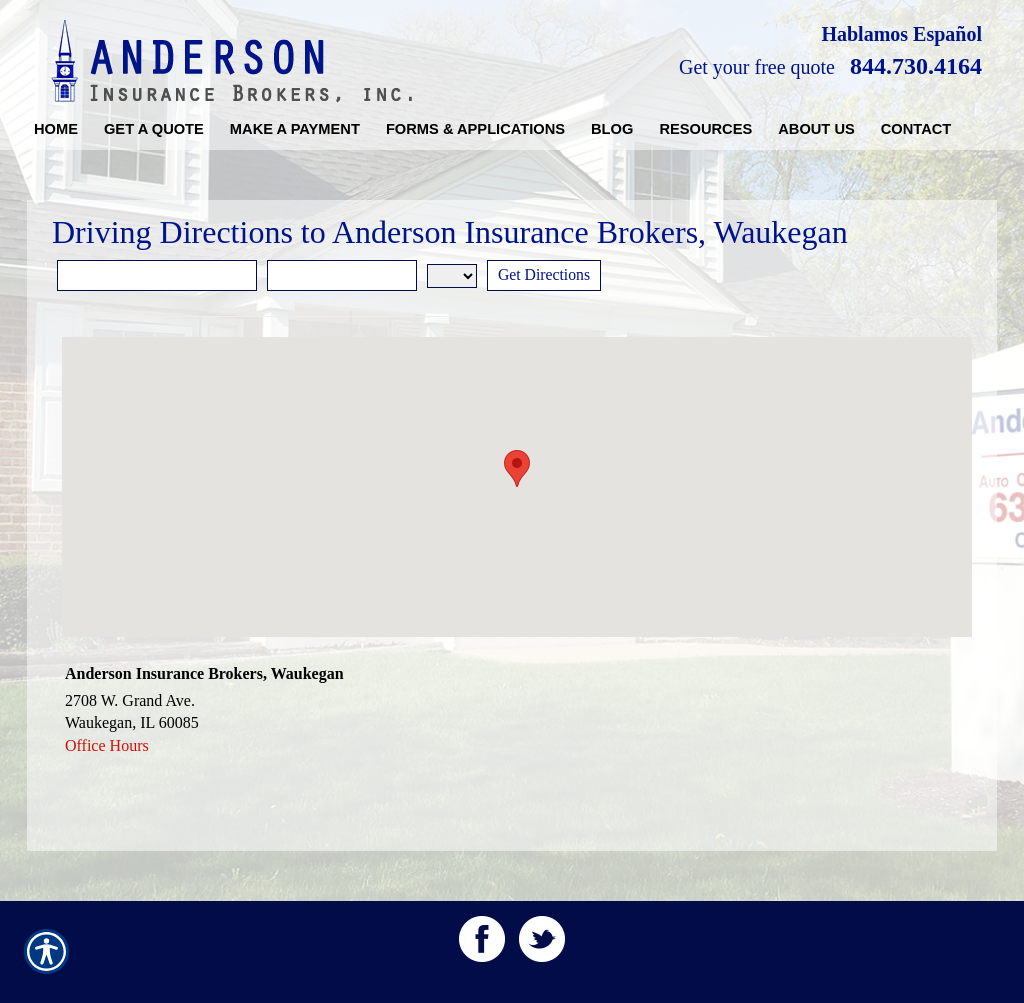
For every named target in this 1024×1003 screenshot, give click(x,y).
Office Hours (107, 745)
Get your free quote (757, 67)
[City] (342, 275)
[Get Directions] (545, 275)
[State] (452, 276)
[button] (517, 468)
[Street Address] (157, 275)
